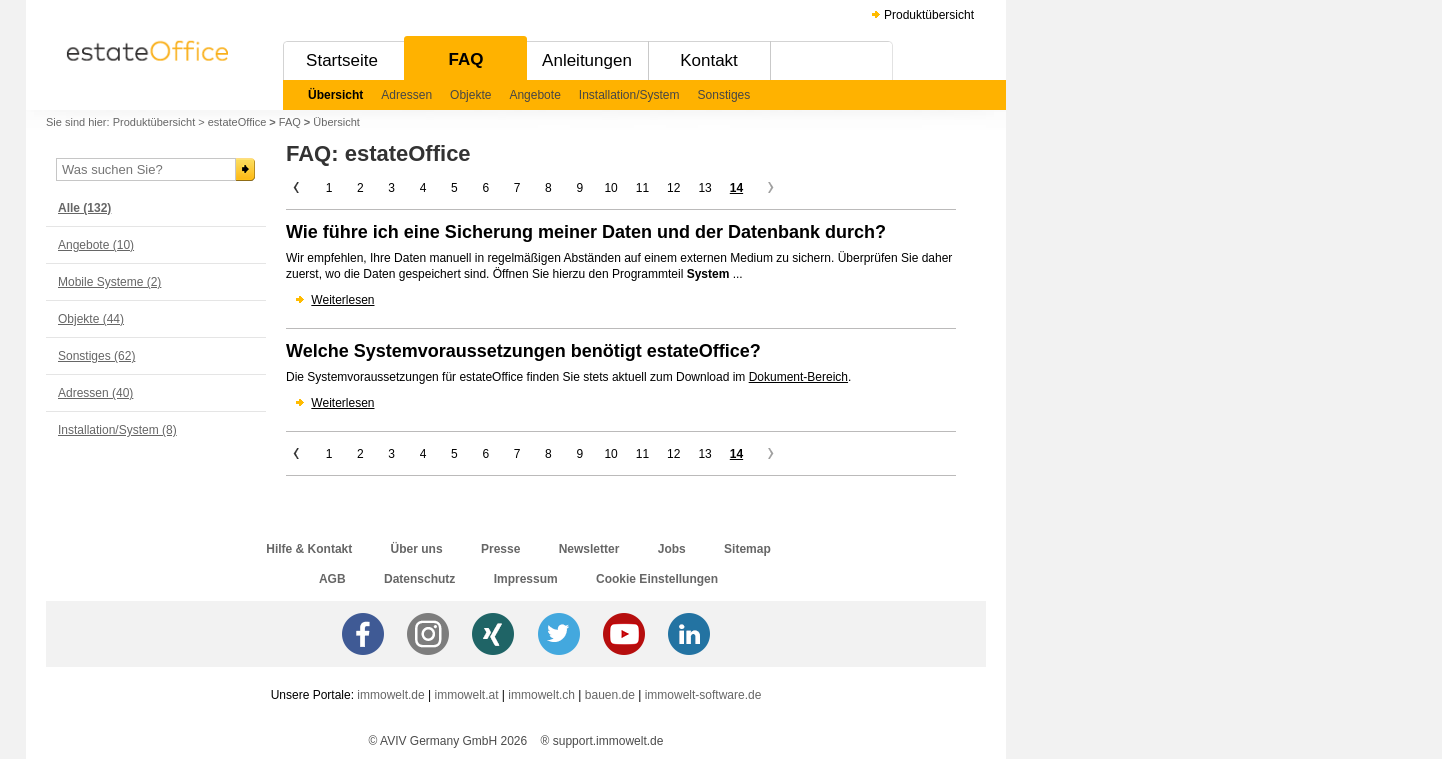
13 (704, 188)
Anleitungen (587, 60)
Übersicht (335, 95)
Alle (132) (84, 208)
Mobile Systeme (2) (109, 282)
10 (610, 188)
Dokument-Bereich (798, 377)
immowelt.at (467, 695)
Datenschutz (419, 579)
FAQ (466, 59)
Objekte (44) (91, 319)
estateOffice (237, 122)
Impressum (526, 579)
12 (673, 188)
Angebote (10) (96, 245)
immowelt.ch (541, 695)
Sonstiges (724, 95)
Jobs (672, 549)
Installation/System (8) (117, 430)
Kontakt (709, 60)
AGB (332, 579)
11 (642, 188)
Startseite (342, 60)
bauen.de (610, 695)
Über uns (417, 549)
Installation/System (629, 95)
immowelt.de (390, 695)
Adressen (406, 95)
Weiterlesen (342, 300)
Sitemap (747, 549)
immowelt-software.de (703, 695)
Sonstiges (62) (96, 356)
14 (736, 188)
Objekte (470, 95)
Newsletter (589, 549)
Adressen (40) (95, 393)
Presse (500, 549)
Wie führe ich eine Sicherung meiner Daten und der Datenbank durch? (586, 232)
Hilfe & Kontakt (309, 549)
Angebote (534, 95)
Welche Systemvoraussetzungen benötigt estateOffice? (523, 351)
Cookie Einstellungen (657, 579)
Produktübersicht (929, 15)
